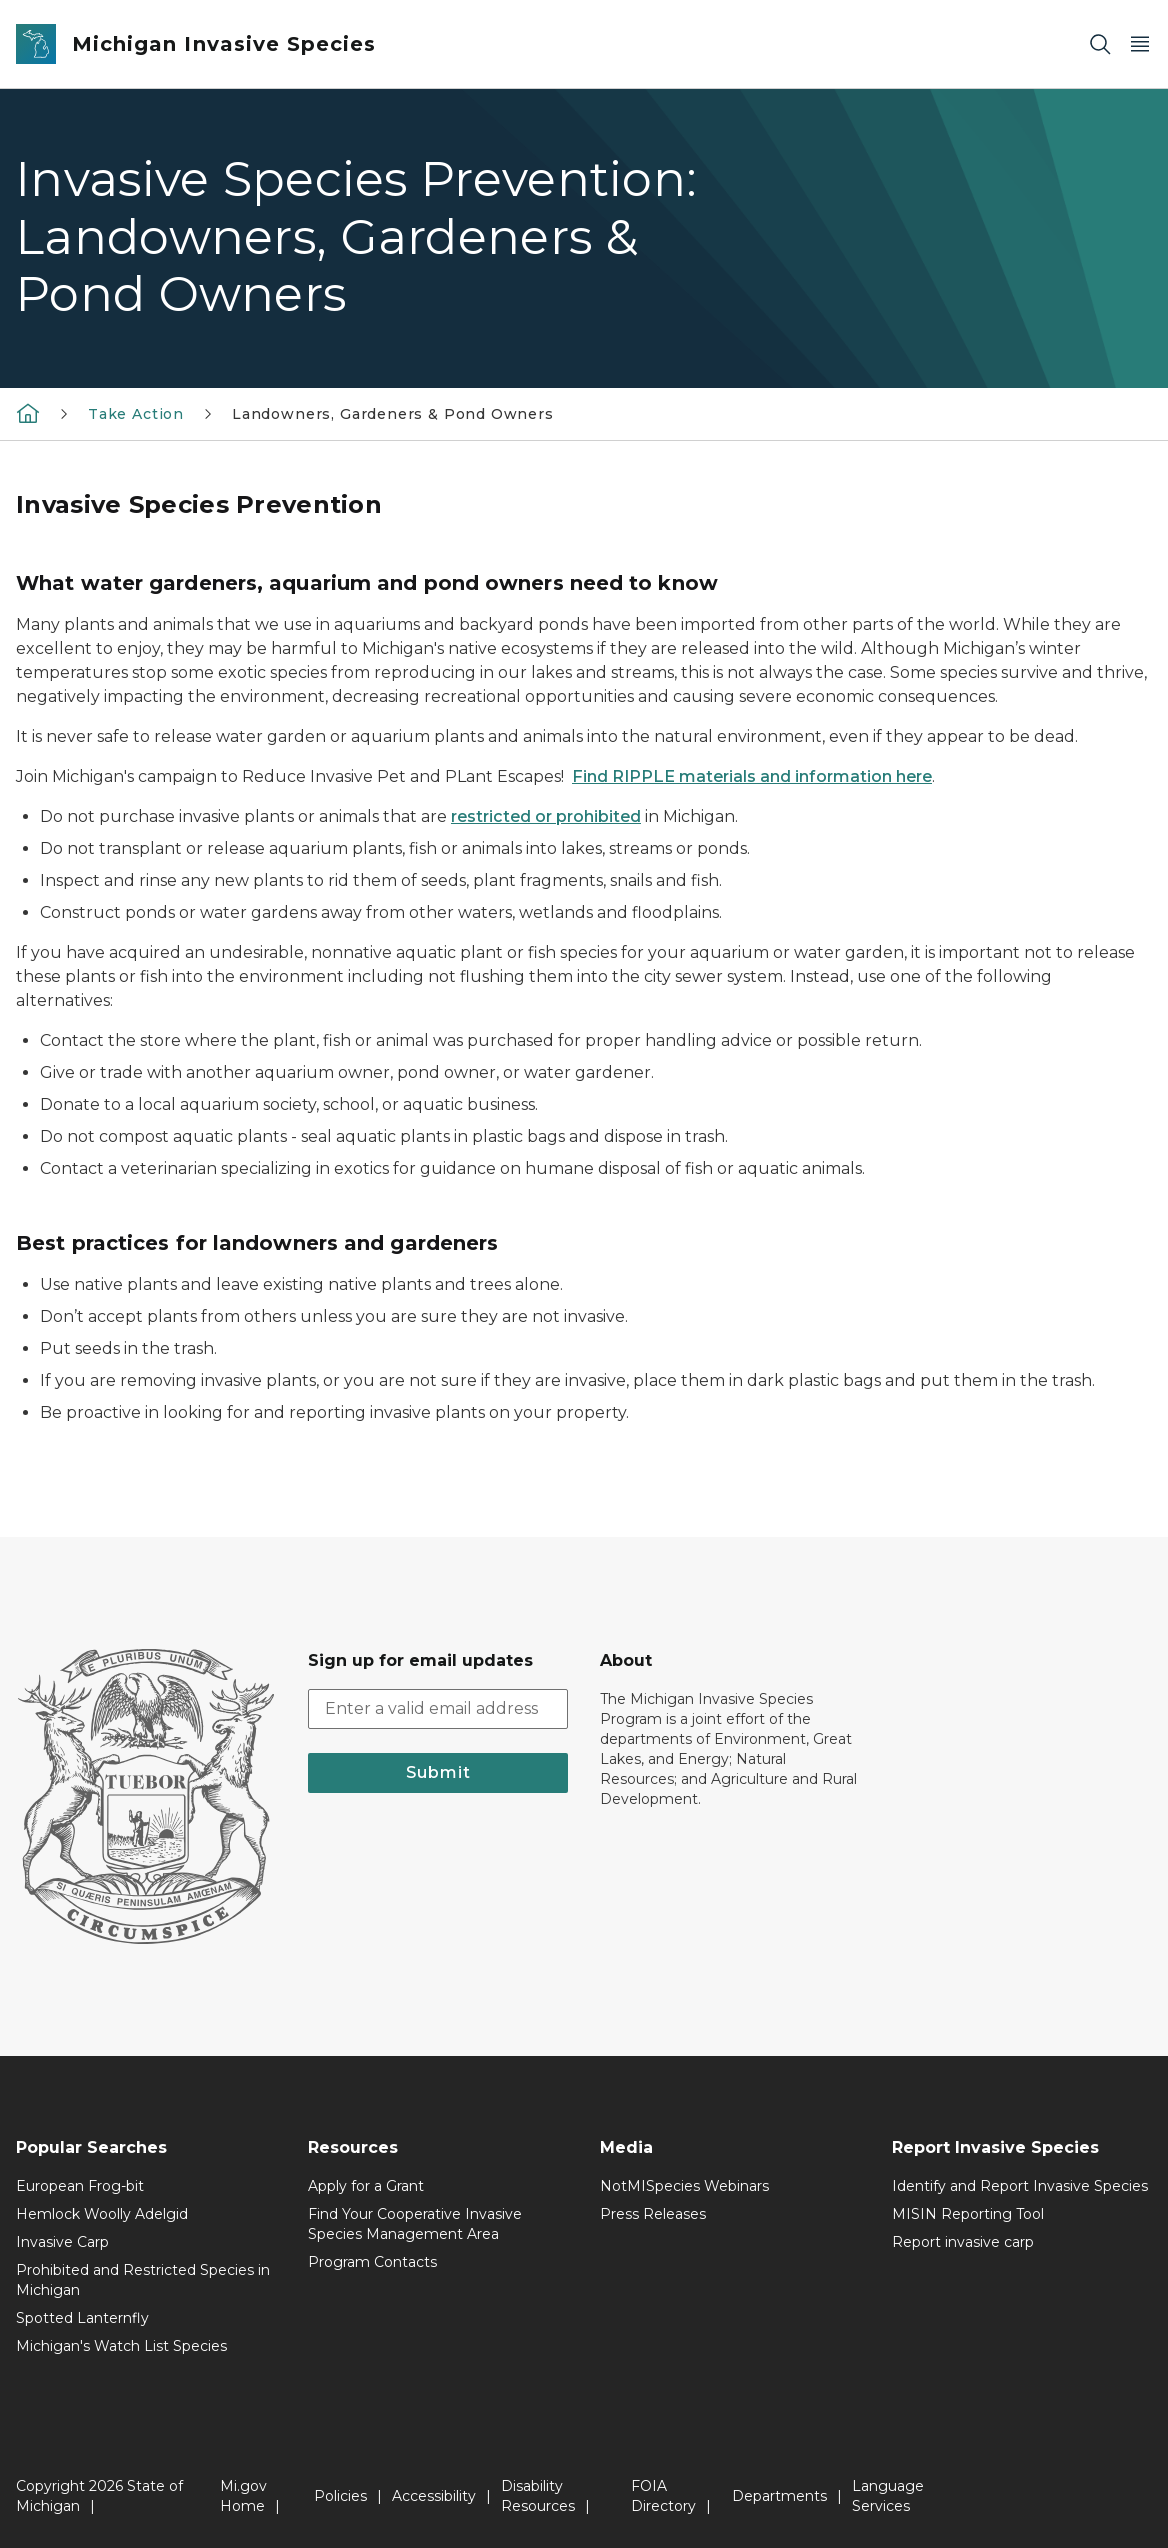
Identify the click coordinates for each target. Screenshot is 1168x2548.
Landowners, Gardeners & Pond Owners (393, 414)
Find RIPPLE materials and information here (752, 776)
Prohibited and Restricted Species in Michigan (143, 2280)
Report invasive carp (963, 2242)
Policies (340, 2496)
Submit (438, 1772)
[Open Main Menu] (1140, 44)
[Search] (1100, 44)
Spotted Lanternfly (82, 2318)
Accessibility (434, 2496)
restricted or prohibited (546, 816)
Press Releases (653, 2214)
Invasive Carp (62, 2242)
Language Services (888, 2496)
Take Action (136, 414)
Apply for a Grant (366, 2186)
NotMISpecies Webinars (684, 2186)
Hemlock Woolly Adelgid (102, 2214)
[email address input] (438, 1709)
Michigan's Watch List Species (121, 2346)
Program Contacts (372, 2262)
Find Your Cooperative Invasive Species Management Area (415, 2224)
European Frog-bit (80, 2186)
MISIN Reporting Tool (968, 2214)
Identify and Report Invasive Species (1020, 2186)
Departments (779, 2496)
